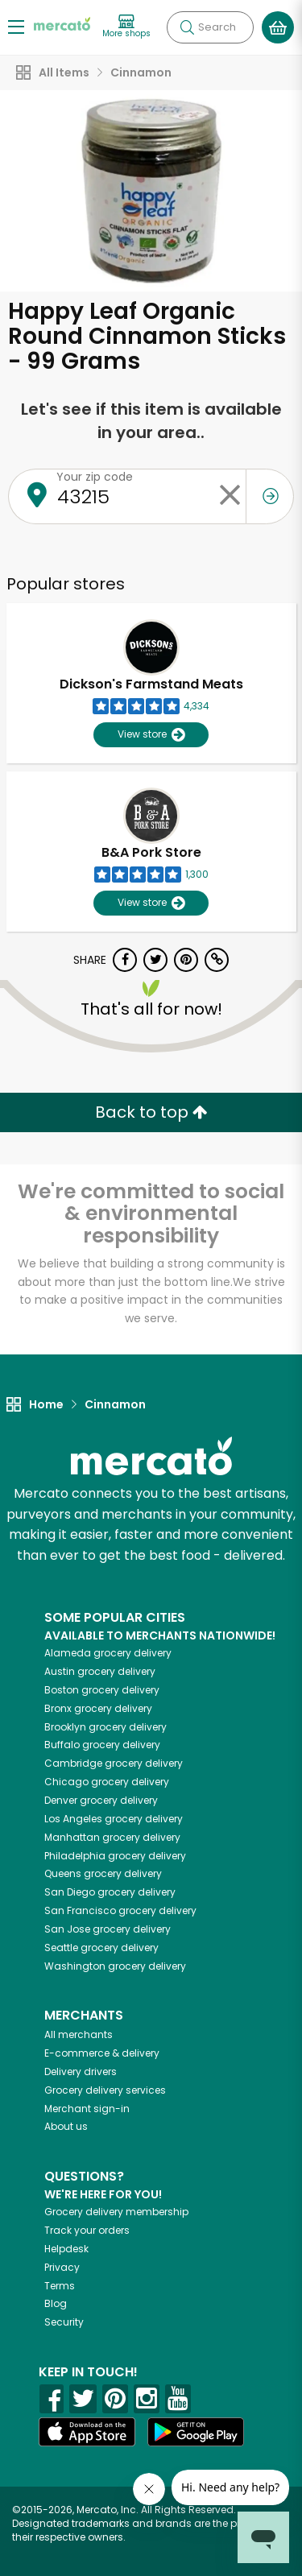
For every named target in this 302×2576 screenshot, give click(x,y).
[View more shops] (126, 26)
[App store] (87, 2431)
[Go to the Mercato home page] (62, 23)
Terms (59, 2286)
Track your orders (87, 2230)
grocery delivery (108, 1653)
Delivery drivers (80, 2071)
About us (66, 2126)
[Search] (210, 27)
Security (64, 2322)
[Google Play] (195, 2431)
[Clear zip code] (229, 496)
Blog (55, 2303)
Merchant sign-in (87, 2108)
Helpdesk (66, 2249)
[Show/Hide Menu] (16, 26)
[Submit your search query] (187, 27)
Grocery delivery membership (116, 2211)
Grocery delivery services (105, 2090)
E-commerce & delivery (101, 2053)
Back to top (151, 1112)
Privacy (62, 2267)
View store (151, 734)
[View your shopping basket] (278, 27)
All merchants (78, 2034)
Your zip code (94, 477)
